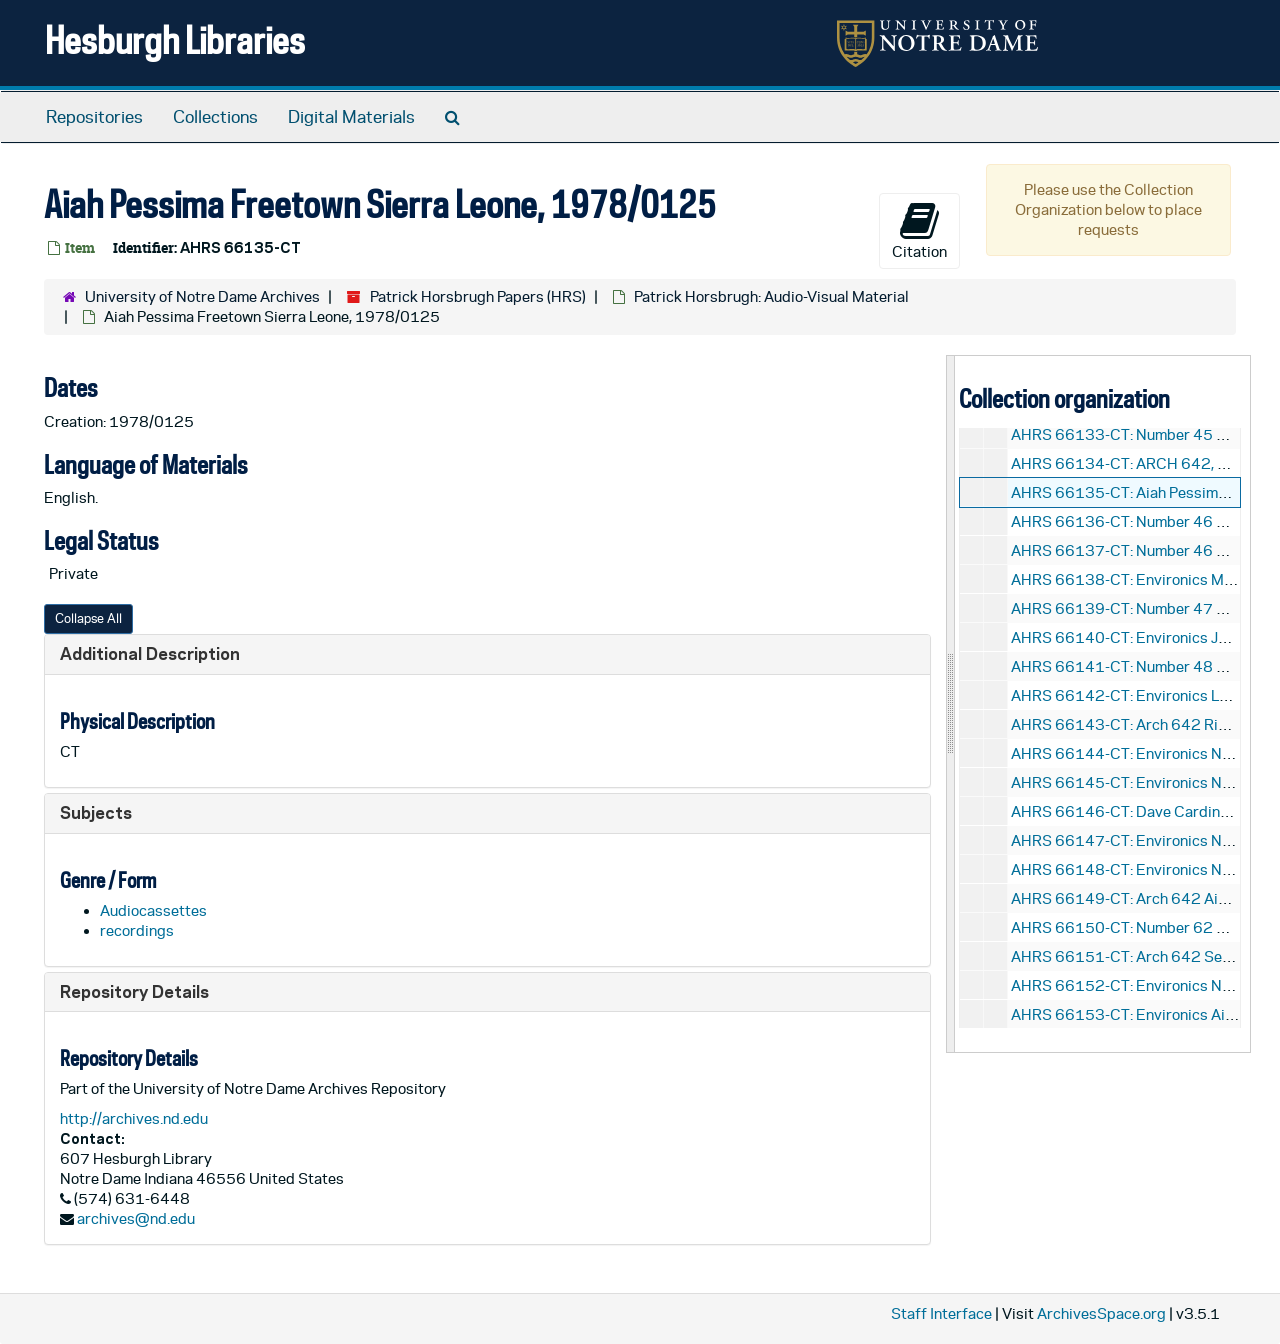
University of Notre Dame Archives (202, 296)
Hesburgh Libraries (175, 39)
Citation (919, 230)
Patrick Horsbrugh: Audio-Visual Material (771, 296)
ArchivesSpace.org (1101, 1313)
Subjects (96, 812)
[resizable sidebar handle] (951, 703)
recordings (137, 930)
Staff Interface (941, 1313)
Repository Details (134, 991)
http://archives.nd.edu (134, 1118)
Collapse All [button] (88, 618)
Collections (215, 117)
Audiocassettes (153, 910)
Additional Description (150, 653)
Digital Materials (351, 117)
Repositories (94, 117)
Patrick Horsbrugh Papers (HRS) (478, 296)
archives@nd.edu (136, 1218)
